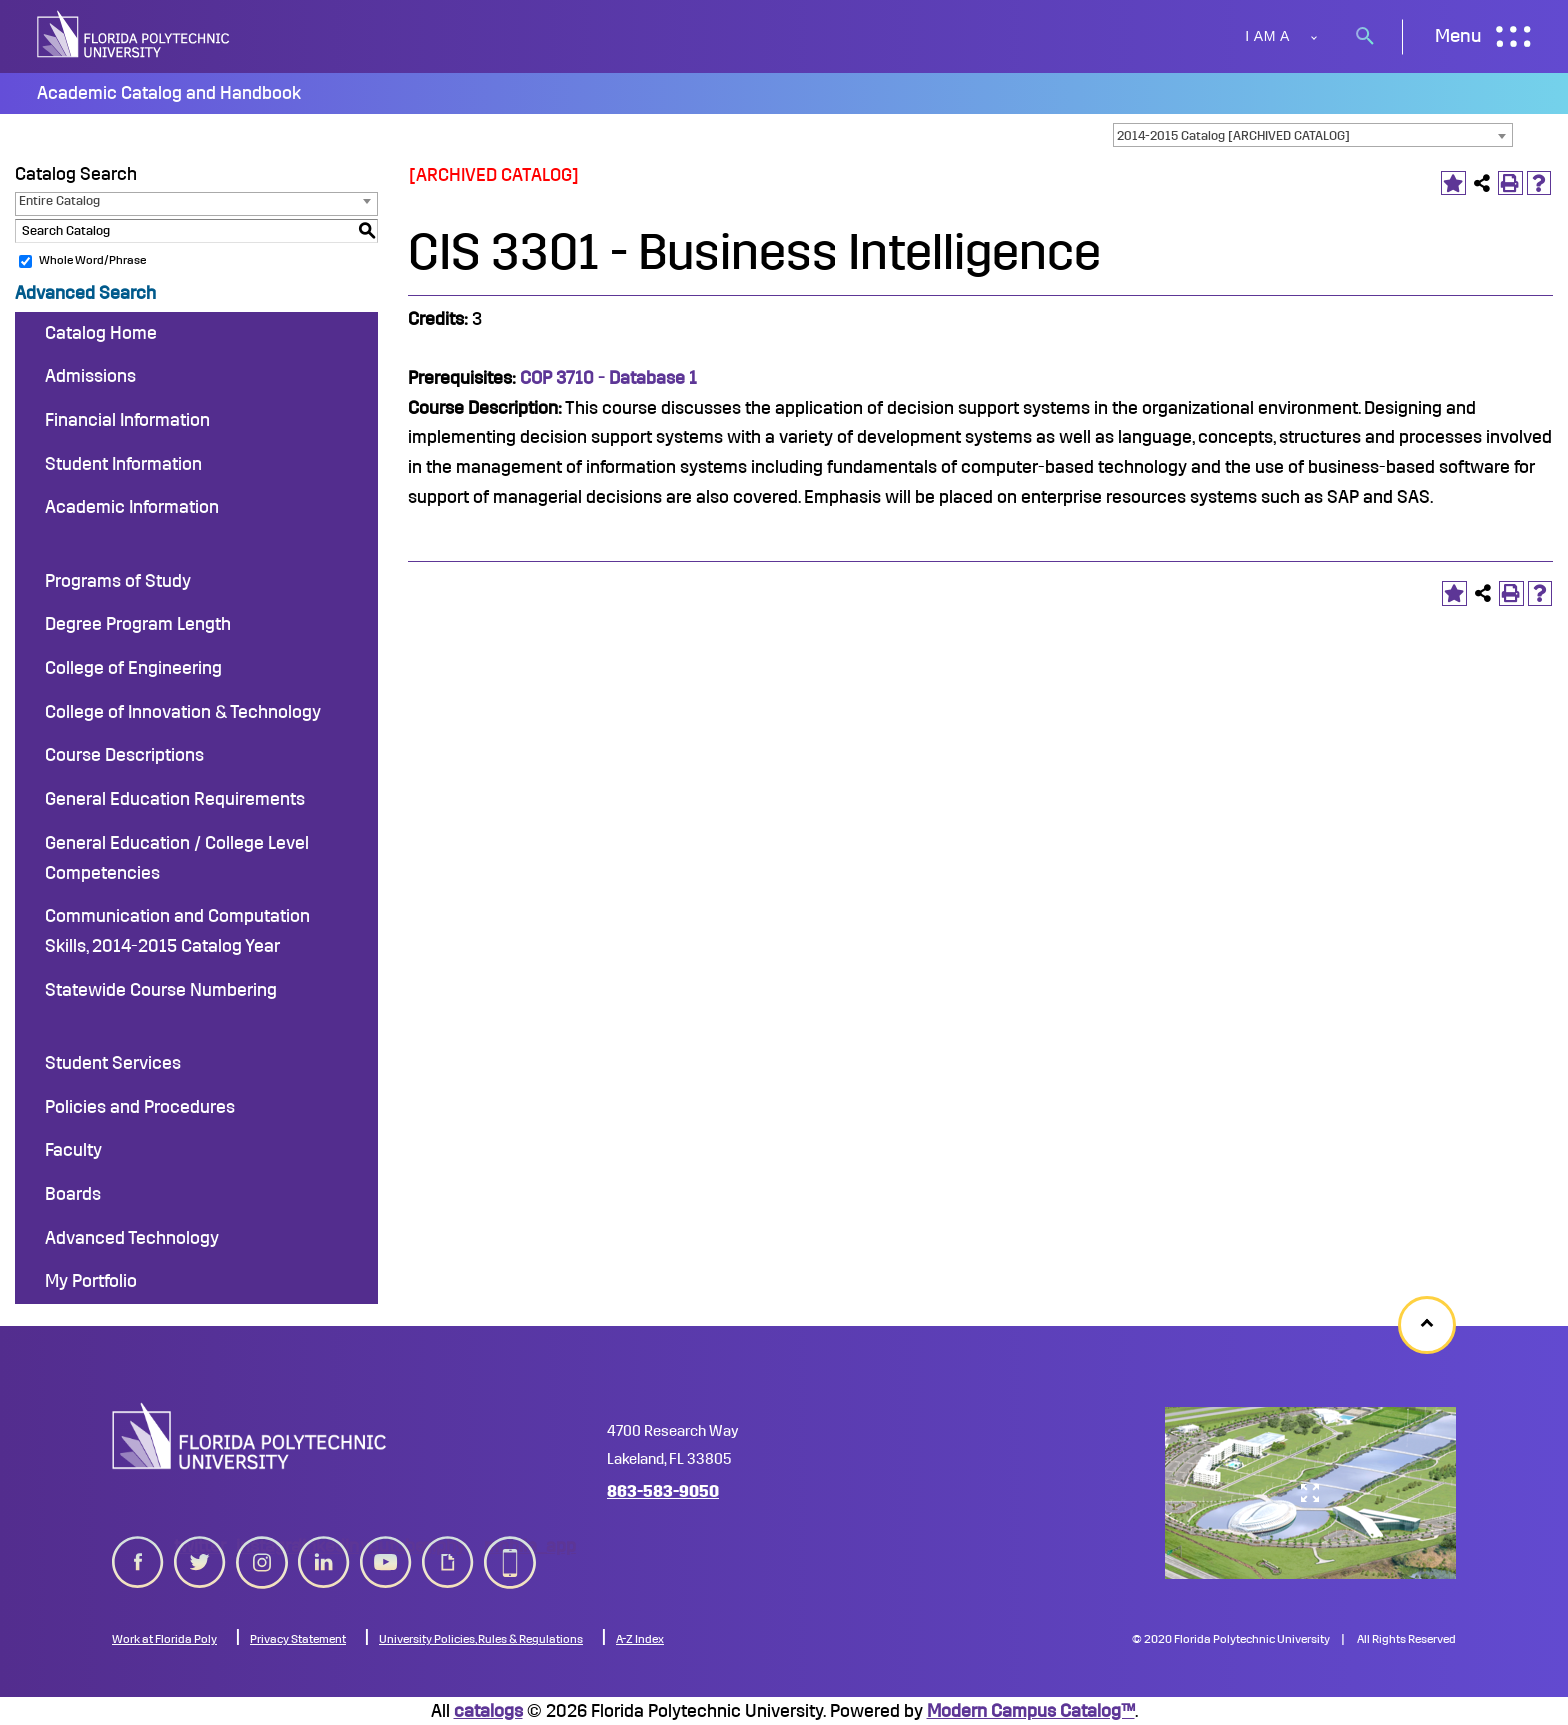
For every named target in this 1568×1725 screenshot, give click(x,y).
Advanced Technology (132, 1238)
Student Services (113, 1063)
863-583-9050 (663, 1491)
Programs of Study (118, 581)
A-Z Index (640, 1639)
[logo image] (249, 1436)
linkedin (324, 1558)
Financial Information (127, 420)
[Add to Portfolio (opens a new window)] (1453, 183)
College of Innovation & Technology (183, 712)
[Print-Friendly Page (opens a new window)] (1510, 183)
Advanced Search (85, 293)
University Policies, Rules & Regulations (481, 1639)
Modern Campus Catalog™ (1031, 1711)
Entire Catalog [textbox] (59, 200)
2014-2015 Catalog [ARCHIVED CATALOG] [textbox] (1233, 135)
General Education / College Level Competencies (177, 858)
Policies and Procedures (140, 1107)
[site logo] (135, 36)
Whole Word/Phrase (92, 260)
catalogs (488, 1711)
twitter (200, 1558)
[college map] (1310, 1493)
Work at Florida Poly (164, 1639)
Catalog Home (101, 333)
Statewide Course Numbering (161, 990)
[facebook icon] (138, 1558)
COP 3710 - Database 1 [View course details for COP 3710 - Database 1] (608, 378)
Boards (73, 1194)
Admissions (90, 376)
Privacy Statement (298, 1639)
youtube (386, 1558)
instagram (262, 1558)
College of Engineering (133, 668)
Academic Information (132, 507)
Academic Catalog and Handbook (169, 93)
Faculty (73, 1150)
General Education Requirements (175, 799)
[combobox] (1313, 135)
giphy (448, 1558)
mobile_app (510, 1558)
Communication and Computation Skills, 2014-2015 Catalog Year (177, 931)
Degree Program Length (138, 624)
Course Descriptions (124, 755)
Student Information (123, 464)
